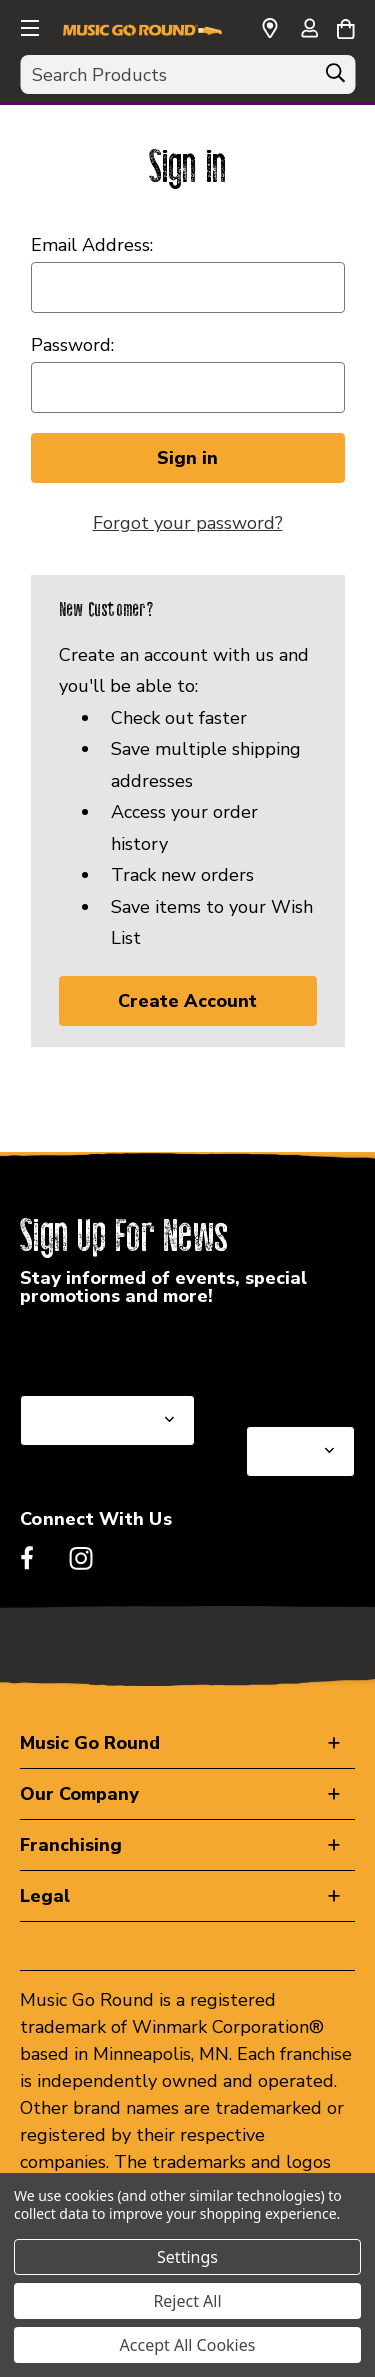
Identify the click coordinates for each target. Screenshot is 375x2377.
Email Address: (92, 245)
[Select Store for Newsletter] (300, 1451)
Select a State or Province (127, 1347)
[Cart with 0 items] (345, 26)
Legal (45, 1896)
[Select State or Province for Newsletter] (107, 1420)
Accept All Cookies (188, 2345)
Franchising (71, 1845)
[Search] (335, 78)
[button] (28, 25)
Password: (72, 345)
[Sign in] (309, 30)
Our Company (79, 1794)
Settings (187, 2257)
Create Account (187, 1001)
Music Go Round (90, 1743)
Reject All (187, 2301)
